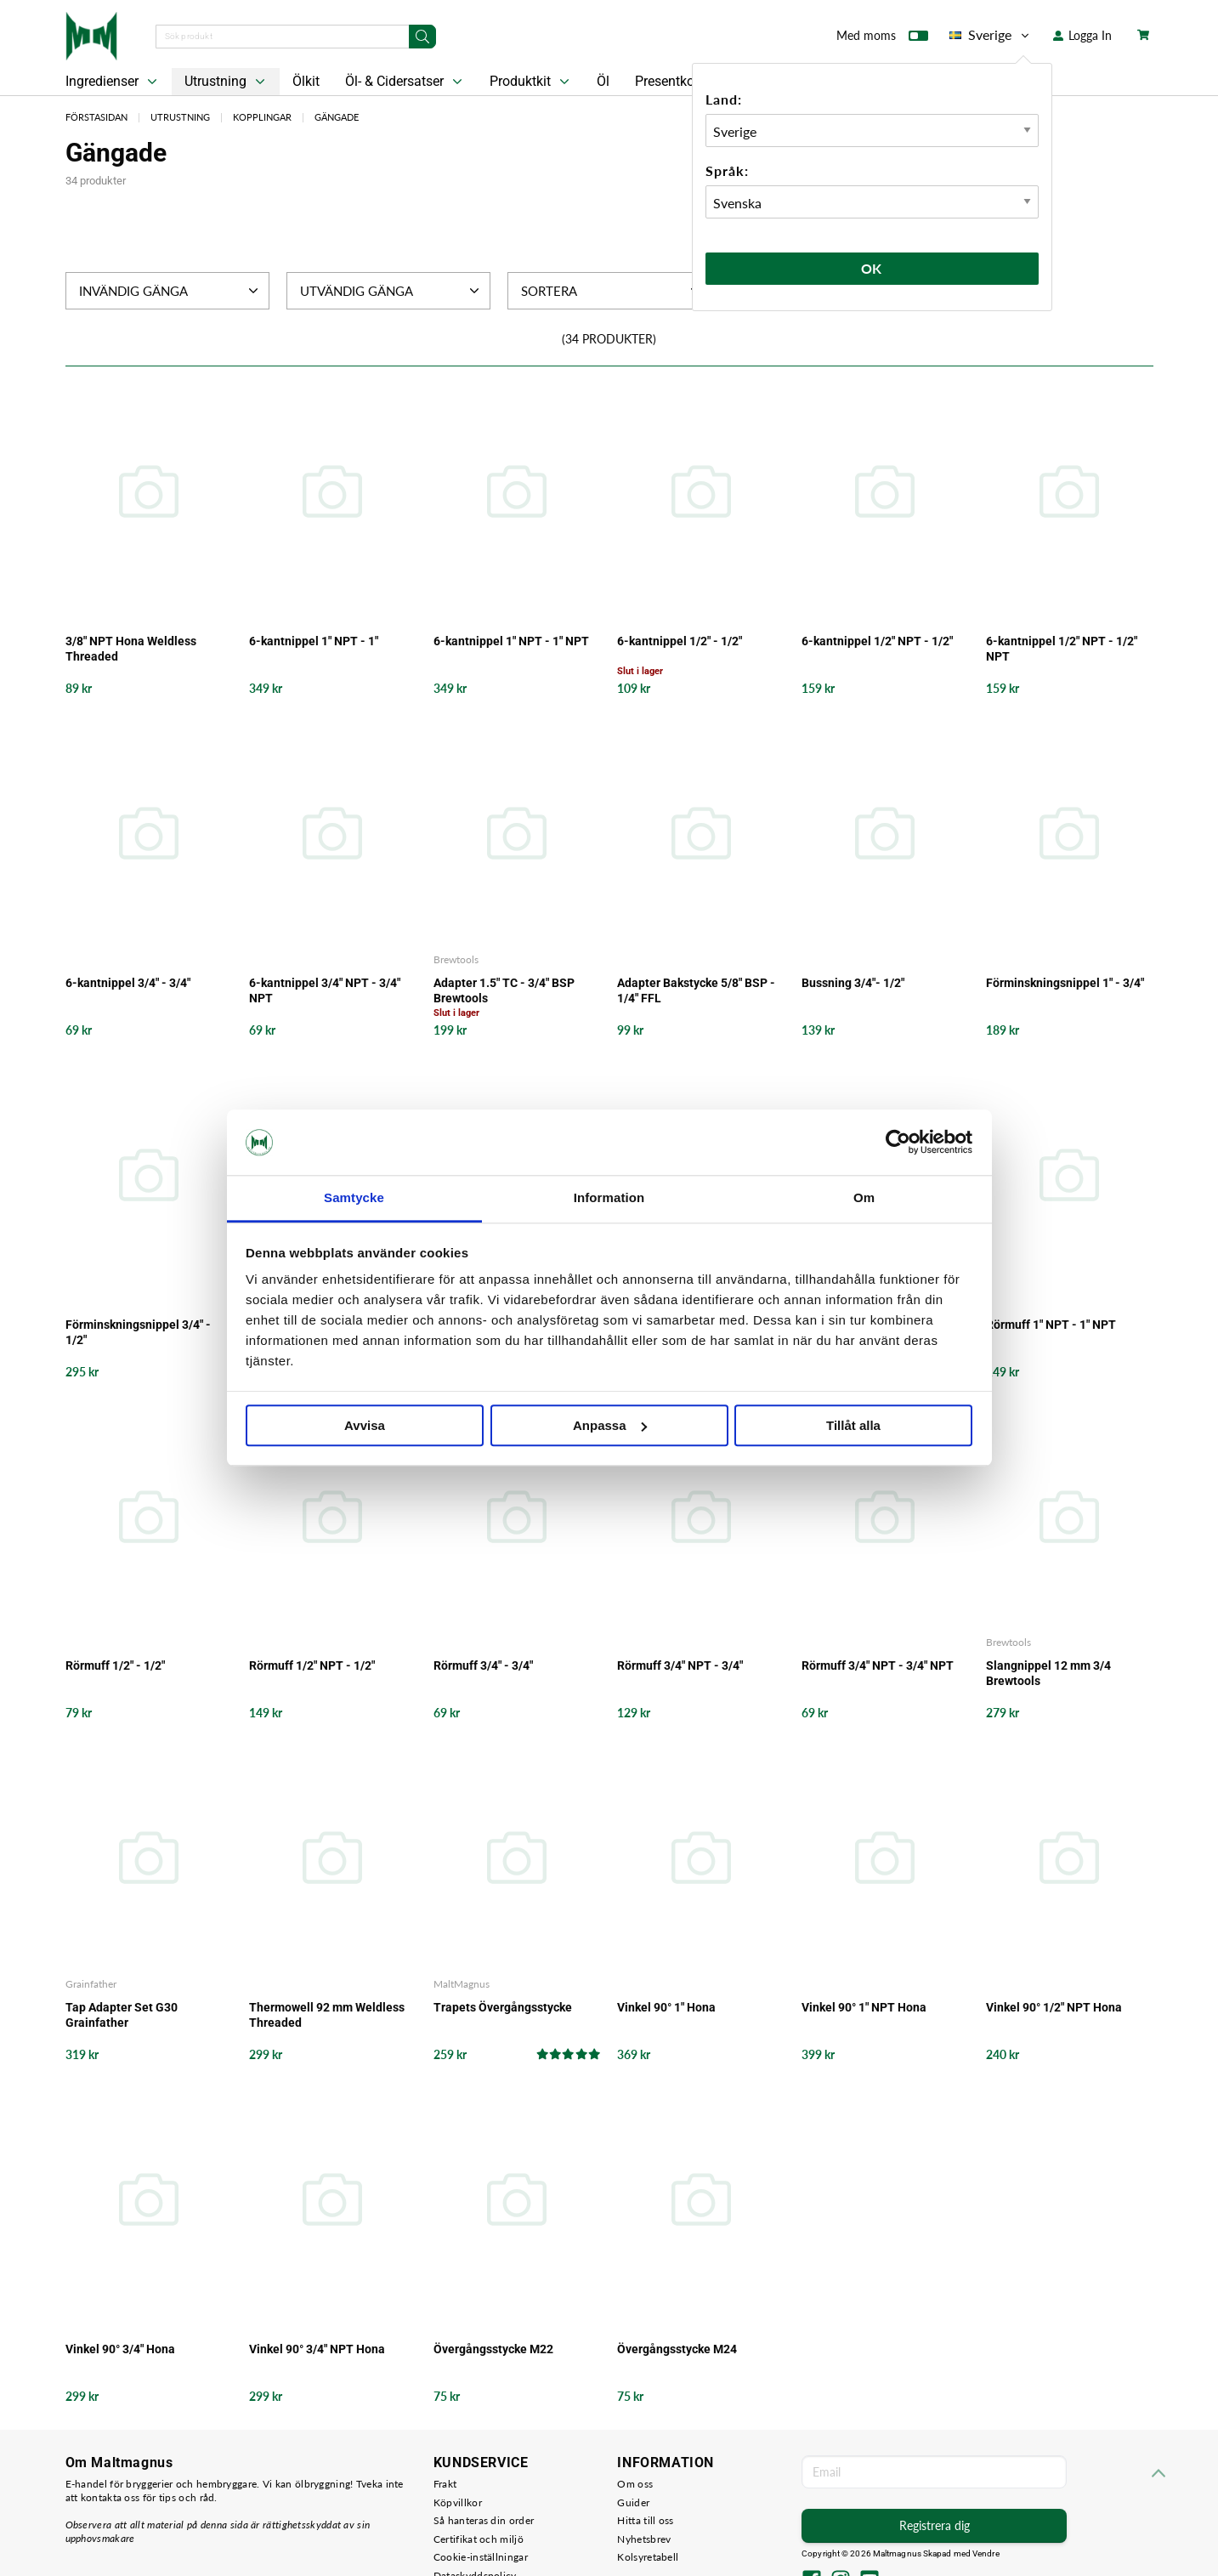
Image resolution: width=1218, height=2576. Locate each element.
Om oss (635, 2483)
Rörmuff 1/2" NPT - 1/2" (312, 1665)
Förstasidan (96, 116)
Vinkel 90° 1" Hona (666, 2007)
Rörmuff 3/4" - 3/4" (483, 1665)
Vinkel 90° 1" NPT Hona (864, 2007)
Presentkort (669, 81)
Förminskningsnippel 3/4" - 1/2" (138, 1332)
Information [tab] (609, 1197)
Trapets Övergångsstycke (502, 2007)
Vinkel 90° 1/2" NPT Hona (1054, 2007)
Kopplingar (262, 116)
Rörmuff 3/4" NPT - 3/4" (680, 1665)
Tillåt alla (853, 1425)
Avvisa (364, 1425)
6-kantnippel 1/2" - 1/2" (679, 641)
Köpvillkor (457, 2502)
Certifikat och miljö (478, 2539)
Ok (872, 268)
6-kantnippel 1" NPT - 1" (313, 641)
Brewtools (456, 959)
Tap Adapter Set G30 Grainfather (121, 2014)
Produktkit (531, 81)
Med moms (882, 39)
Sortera (612, 290)
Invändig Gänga (170, 290)
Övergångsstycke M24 (677, 2349)
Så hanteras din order (483, 2520)
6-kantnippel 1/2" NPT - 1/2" (877, 641)
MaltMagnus (461, 1983)
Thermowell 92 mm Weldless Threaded (327, 2014)
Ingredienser (113, 81)
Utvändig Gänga (391, 290)
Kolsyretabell (647, 2556)
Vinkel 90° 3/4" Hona (120, 2349)
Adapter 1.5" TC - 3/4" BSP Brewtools (504, 990)
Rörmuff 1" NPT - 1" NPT (1051, 1324)
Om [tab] (864, 1197)
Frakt (445, 2483)
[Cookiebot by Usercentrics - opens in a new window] (898, 1142)
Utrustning (226, 81)
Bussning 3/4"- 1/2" (853, 983)
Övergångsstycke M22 (493, 2349)
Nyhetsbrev (644, 2539)
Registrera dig (934, 2525)
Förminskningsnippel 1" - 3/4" (1065, 983)
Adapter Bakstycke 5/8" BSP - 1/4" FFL (696, 990)
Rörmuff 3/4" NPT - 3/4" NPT (878, 1665)
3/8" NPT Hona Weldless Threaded (130, 648)
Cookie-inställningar (480, 2556)
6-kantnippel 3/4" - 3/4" (127, 983)
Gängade (336, 116)
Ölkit (306, 81)
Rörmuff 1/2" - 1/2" (115, 1665)
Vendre (986, 2553)
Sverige (990, 34)
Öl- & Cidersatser (405, 81)
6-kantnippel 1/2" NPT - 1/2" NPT (1061, 648)
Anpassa (610, 1425)
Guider (633, 2502)
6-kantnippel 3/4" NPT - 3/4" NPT (324, 990)
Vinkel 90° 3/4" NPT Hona (317, 2349)
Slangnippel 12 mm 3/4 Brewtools (1048, 1673)
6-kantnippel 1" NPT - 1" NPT (511, 641)
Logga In (1082, 35)
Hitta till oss (645, 2520)
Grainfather (90, 1983)
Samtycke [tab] (354, 1197)
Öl (603, 81)
